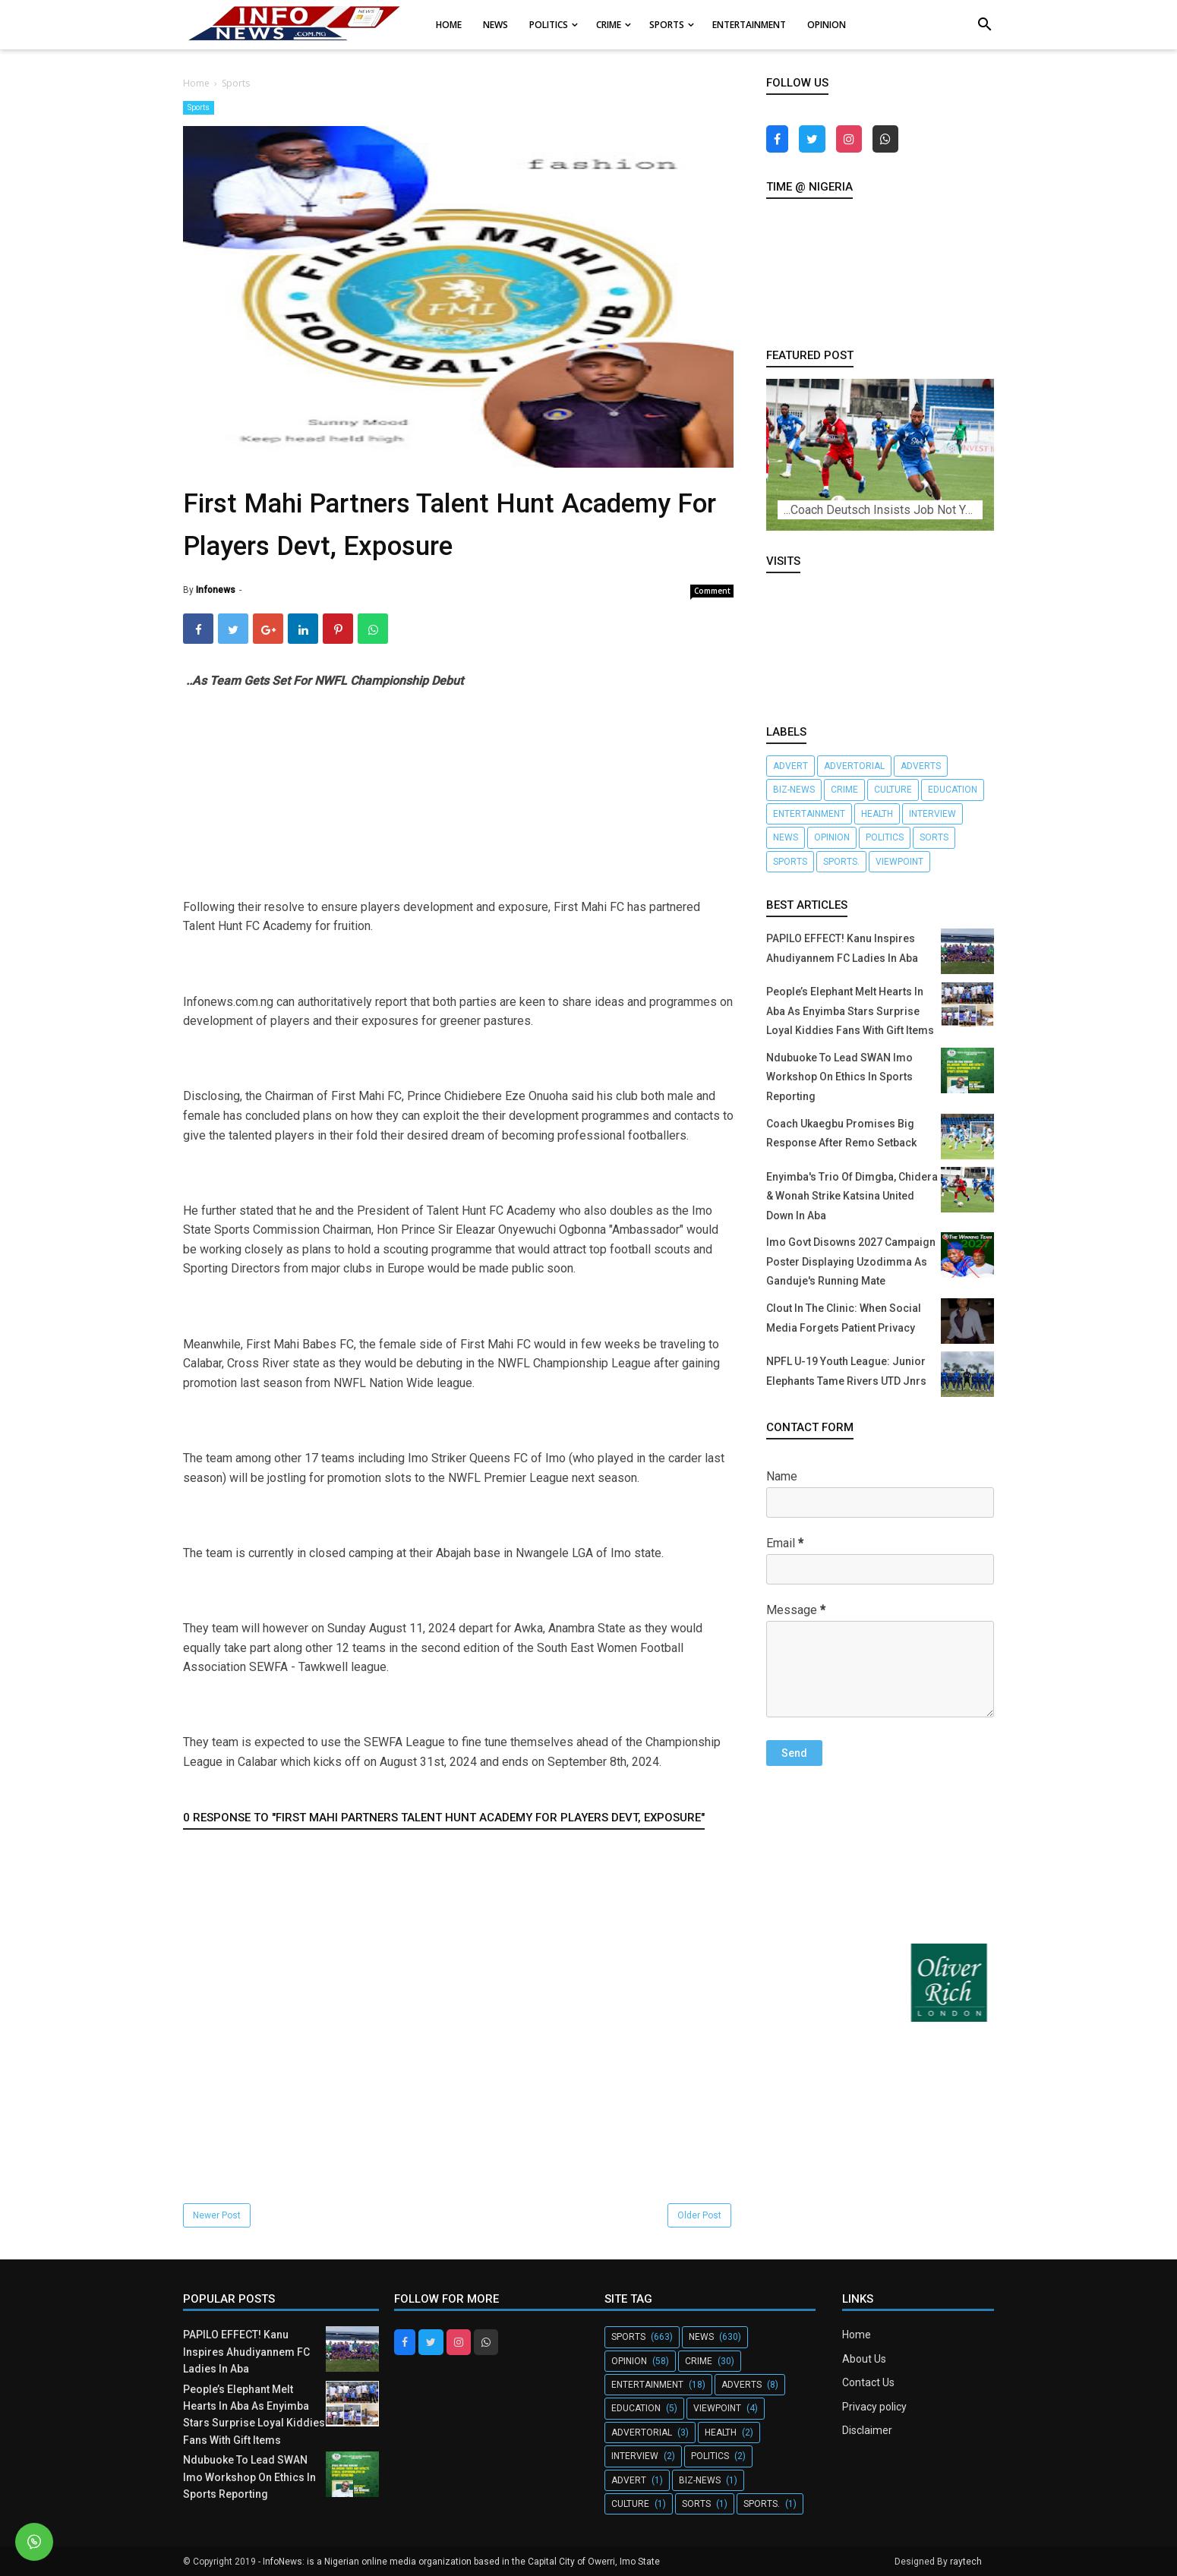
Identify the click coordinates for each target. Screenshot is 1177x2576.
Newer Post (217, 2215)
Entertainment (809, 814)
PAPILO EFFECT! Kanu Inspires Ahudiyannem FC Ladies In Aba (246, 2351)
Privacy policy (874, 2407)
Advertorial (854, 766)
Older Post (699, 2215)
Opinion (832, 837)
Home (856, 2334)
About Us (864, 2359)
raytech (966, 2561)
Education (952, 789)
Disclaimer (867, 2430)
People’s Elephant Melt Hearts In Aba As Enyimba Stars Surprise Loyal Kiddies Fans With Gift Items (850, 1010)
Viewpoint (899, 861)
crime (844, 789)
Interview (932, 814)
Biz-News (794, 789)
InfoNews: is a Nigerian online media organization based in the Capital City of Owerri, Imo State (461, 2561)
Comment (712, 590)
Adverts (921, 766)
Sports (199, 107)
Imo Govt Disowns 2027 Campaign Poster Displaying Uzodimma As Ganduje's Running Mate (851, 1261)
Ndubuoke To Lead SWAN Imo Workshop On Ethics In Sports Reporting (839, 1077)
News (785, 837)
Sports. (841, 861)
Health (877, 814)
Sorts (934, 837)
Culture (893, 789)
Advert (790, 766)
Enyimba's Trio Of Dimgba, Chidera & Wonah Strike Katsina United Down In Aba (852, 1196)
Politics (885, 837)
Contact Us (868, 2382)
